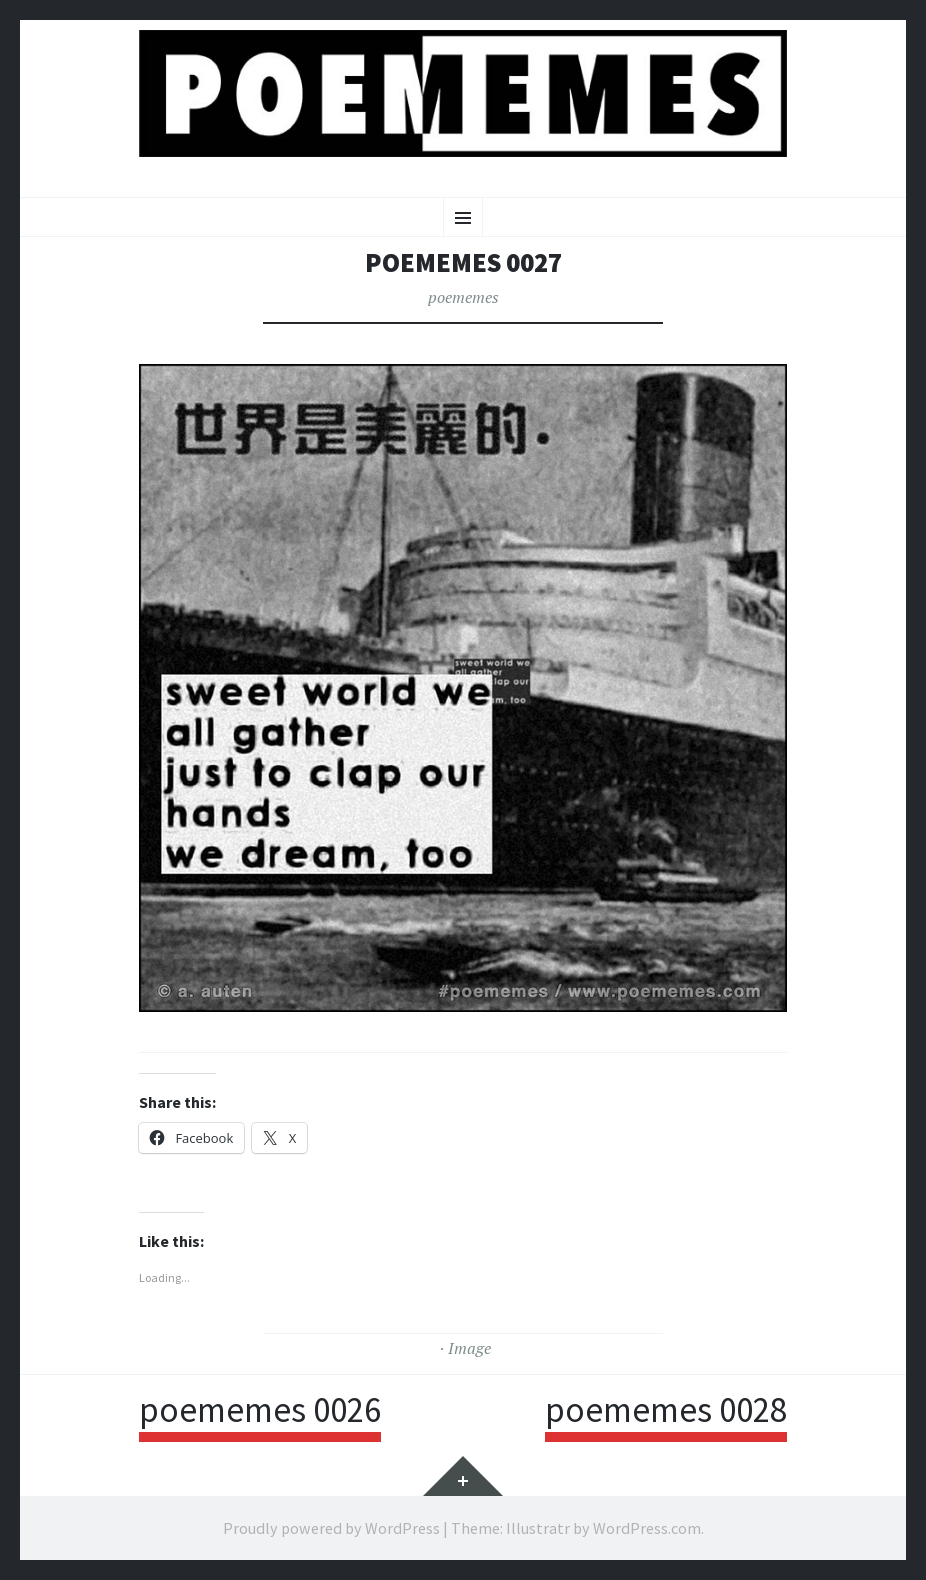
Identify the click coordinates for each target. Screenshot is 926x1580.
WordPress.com (647, 1528)
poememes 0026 (260, 1410)
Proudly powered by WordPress (331, 1528)
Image (469, 1348)
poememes (463, 297)
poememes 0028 (666, 1410)
